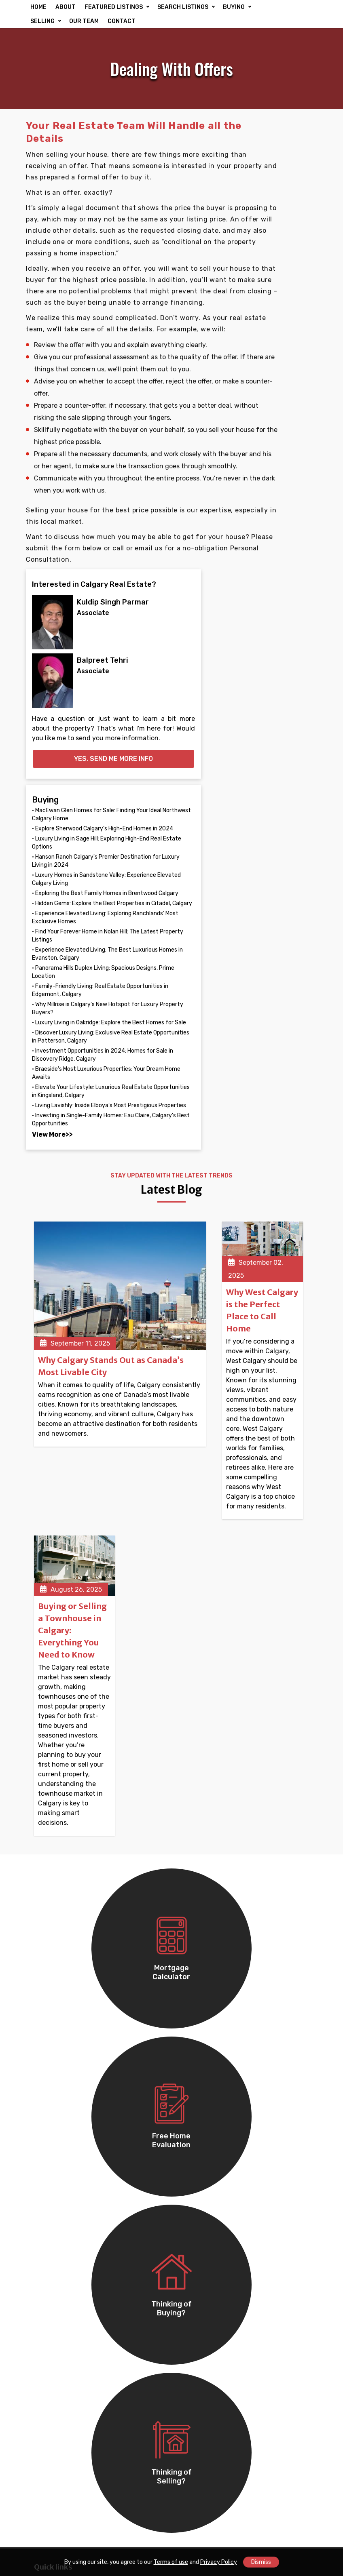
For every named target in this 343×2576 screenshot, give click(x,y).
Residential (197, 1851)
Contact (46, 1910)
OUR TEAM (120, 21)
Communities (54, 1863)
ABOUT (65, 7)
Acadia (44, 2421)
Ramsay (46, 2201)
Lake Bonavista (57, 2433)
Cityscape (49, 2225)
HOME (38, 7)
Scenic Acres (199, 2456)
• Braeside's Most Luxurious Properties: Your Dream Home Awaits (277, 954)
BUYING (41, 21)
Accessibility (53, 1875)
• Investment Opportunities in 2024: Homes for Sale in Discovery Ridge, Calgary (279, 916)
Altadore (193, 2386)
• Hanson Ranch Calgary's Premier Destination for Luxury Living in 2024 (279, 524)
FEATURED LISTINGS (114, 7)
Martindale (50, 2143)
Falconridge (52, 2119)
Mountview (51, 2282)
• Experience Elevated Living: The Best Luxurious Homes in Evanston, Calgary (278, 714)
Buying (190, 1910)
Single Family (54, 1970)
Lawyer (191, 1982)
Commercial (198, 1863)
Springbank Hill (202, 2421)
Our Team (48, 1839)
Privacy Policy (218, 2562)
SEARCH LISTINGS (182, 7)
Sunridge (48, 2329)
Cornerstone (199, 2119)
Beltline (45, 2352)
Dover (43, 2444)
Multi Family (52, 1982)
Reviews (46, 1898)
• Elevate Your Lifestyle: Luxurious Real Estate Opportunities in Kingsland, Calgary (275, 993)
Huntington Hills (204, 2294)
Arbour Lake (52, 2409)
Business (47, 2055)
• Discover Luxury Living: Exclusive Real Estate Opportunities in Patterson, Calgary (278, 877)
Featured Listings (206, 1839)
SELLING (79, 21)
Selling (190, 1921)
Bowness (47, 2397)
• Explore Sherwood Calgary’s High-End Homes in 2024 (275, 467)
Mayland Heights (59, 2258)
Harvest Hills (199, 2213)
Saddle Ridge (200, 2166)
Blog (41, 1886)
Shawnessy (51, 2479)
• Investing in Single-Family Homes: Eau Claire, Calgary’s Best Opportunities (277, 1057)
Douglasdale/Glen (207, 2317)
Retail (42, 2043)
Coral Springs (200, 2225)
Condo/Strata (55, 1993)
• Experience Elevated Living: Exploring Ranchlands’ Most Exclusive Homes (278, 645)
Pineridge (48, 2190)
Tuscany (192, 2247)
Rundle (44, 2178)
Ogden (190, 2433)
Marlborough (199, 2190)
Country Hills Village (64, 2305)
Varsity (190, 2305)
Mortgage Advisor (206, 1970)
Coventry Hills (201, 2155)
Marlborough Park (206, 2201)
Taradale (47, 2131)
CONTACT (158, 21)
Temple (44, 2166)
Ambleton (194, 2143)
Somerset (194, 2479)
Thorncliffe (196, 2444)
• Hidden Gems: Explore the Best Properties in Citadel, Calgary (280, 615)
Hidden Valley (200, 2340)
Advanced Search (207, 1875)
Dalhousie (195, 2397)
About (43, 1851)
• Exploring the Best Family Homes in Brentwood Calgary (276, 588)
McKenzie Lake (202, 2270)
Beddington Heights (210, 2352)
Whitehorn (195, 2131)
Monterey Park (201, 2178)
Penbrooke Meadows (210, 2468)
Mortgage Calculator (211, 1886)
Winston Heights (59, 2270)
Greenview (50, 2317)
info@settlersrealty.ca (225, 2043)
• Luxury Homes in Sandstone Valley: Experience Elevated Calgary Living (277, 558)
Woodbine (194, 2374)
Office (42, 2032)
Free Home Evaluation (213, 1898)
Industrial (48, 2067)
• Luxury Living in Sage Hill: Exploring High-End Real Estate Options (279, 494)
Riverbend (49, 2468)
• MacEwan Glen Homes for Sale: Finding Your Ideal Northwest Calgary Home (280, 437)
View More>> (270, 1081)
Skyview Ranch (57, 2294)
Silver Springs (200, 2409)
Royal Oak (49, 2386)
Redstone (48, 2213)
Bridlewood (197, 2329)
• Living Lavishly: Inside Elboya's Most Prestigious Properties (279, 1027)
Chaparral (49, 2374)
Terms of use (171, 2562)
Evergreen (49, 2340)
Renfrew (47, 2247)
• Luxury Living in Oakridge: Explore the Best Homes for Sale (277, 847)
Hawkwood (50, 2456)
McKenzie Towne (205, 2258)
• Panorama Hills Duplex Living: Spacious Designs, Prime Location (280, 748)
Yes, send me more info (281, 368)
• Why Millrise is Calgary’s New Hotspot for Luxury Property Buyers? (280, 817)
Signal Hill (195, 2282)
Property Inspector (208, 1993)
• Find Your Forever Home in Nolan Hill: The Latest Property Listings (279, 679)
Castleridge (51, 2155)
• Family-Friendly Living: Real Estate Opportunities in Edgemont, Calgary (275, 782)
